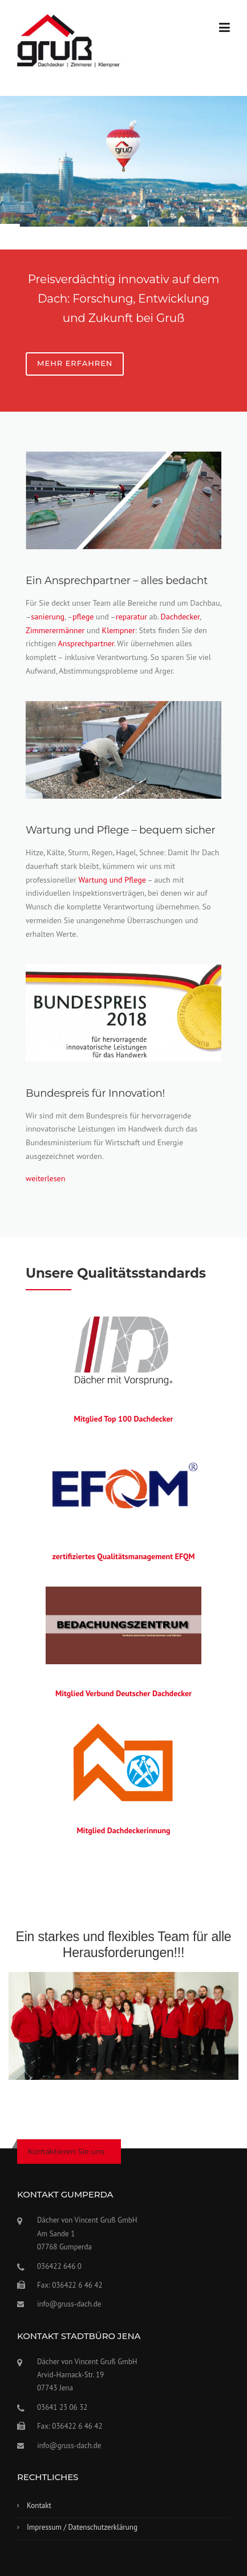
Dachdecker (180, 616)
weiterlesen (45, 1178)
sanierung (47, 616)
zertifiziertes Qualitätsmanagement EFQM (123, 1556)
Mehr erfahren (74, 363)
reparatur (131, 616)
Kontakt (39, 2505)
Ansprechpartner (86, 643)
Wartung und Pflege (111, 880)
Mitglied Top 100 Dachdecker (123, 1419)
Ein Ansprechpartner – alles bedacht (117, 580)
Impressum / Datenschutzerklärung (82, 2527)
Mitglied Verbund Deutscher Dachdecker (123, 1693)
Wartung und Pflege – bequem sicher (120, 830)
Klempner (118, 630)
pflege (83, 616)
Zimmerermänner (55, 630)
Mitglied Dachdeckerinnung (123, 1830)
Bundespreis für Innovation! (95, 1093)
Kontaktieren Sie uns (66, 2151)
